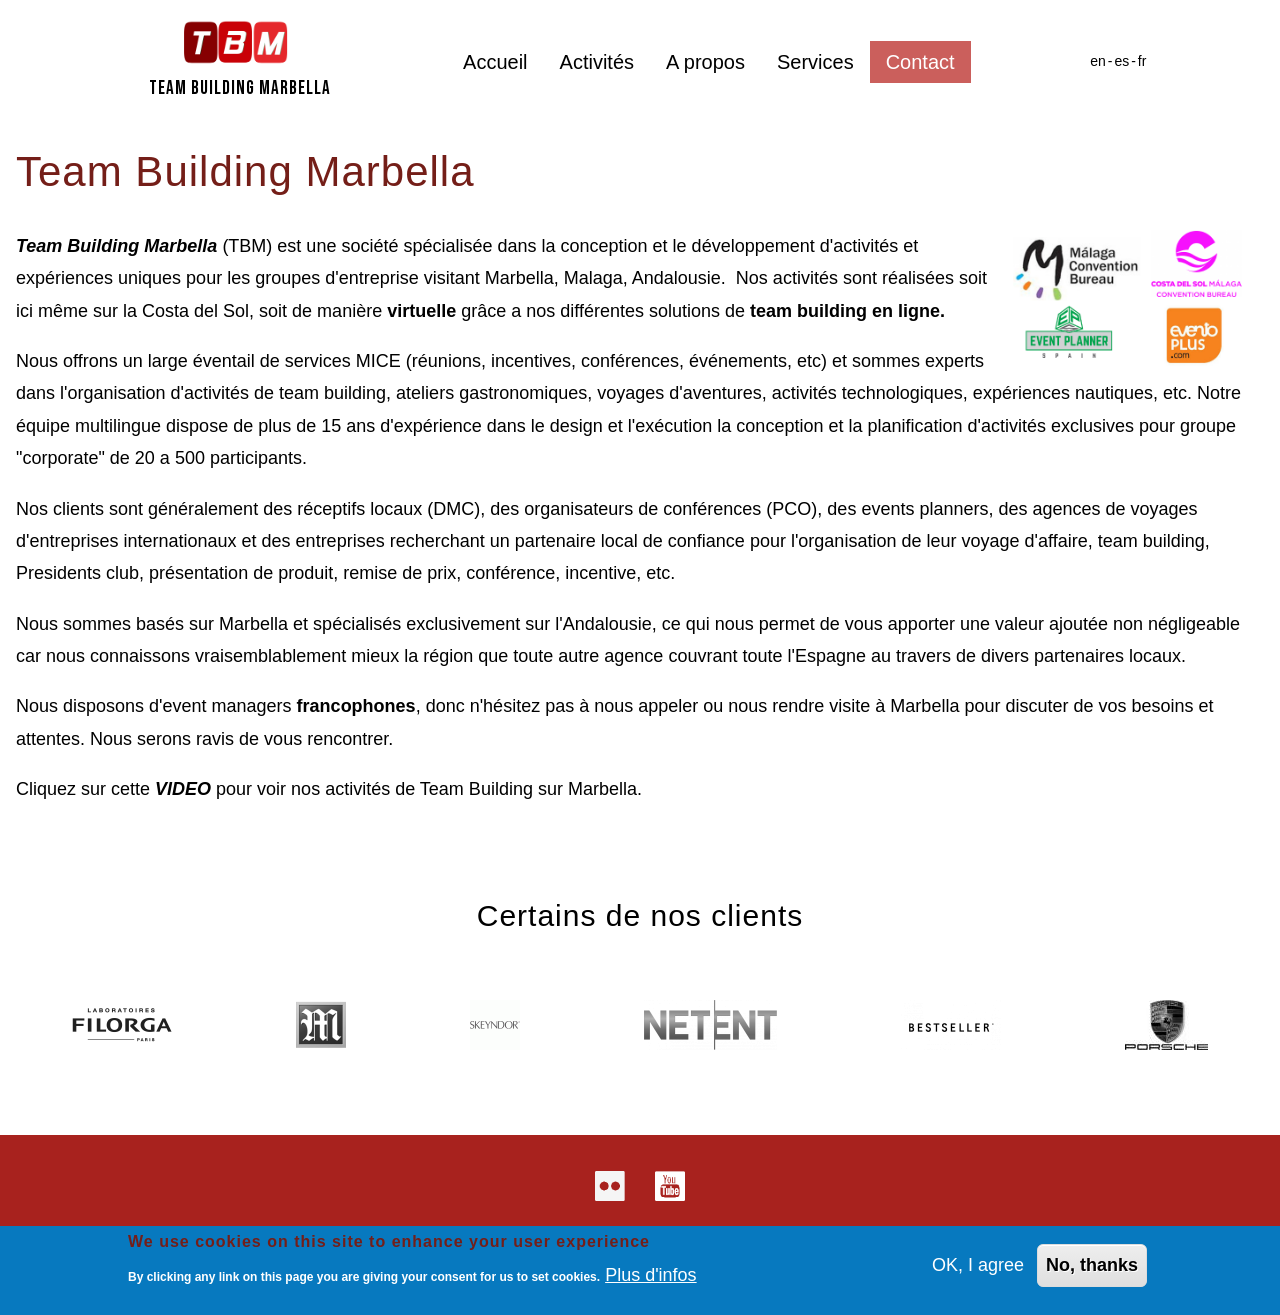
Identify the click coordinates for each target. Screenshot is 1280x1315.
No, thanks (1092, 1267)
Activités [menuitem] (597, 62)
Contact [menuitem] (920, 62)
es (1121, 61)
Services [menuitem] (815, 62)
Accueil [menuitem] (495, 62)
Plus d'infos (651, 1276)
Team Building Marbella (240, 88)
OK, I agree (978, 1267)
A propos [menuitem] (705, 62)
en (1098, 61)
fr (1142, 61)
